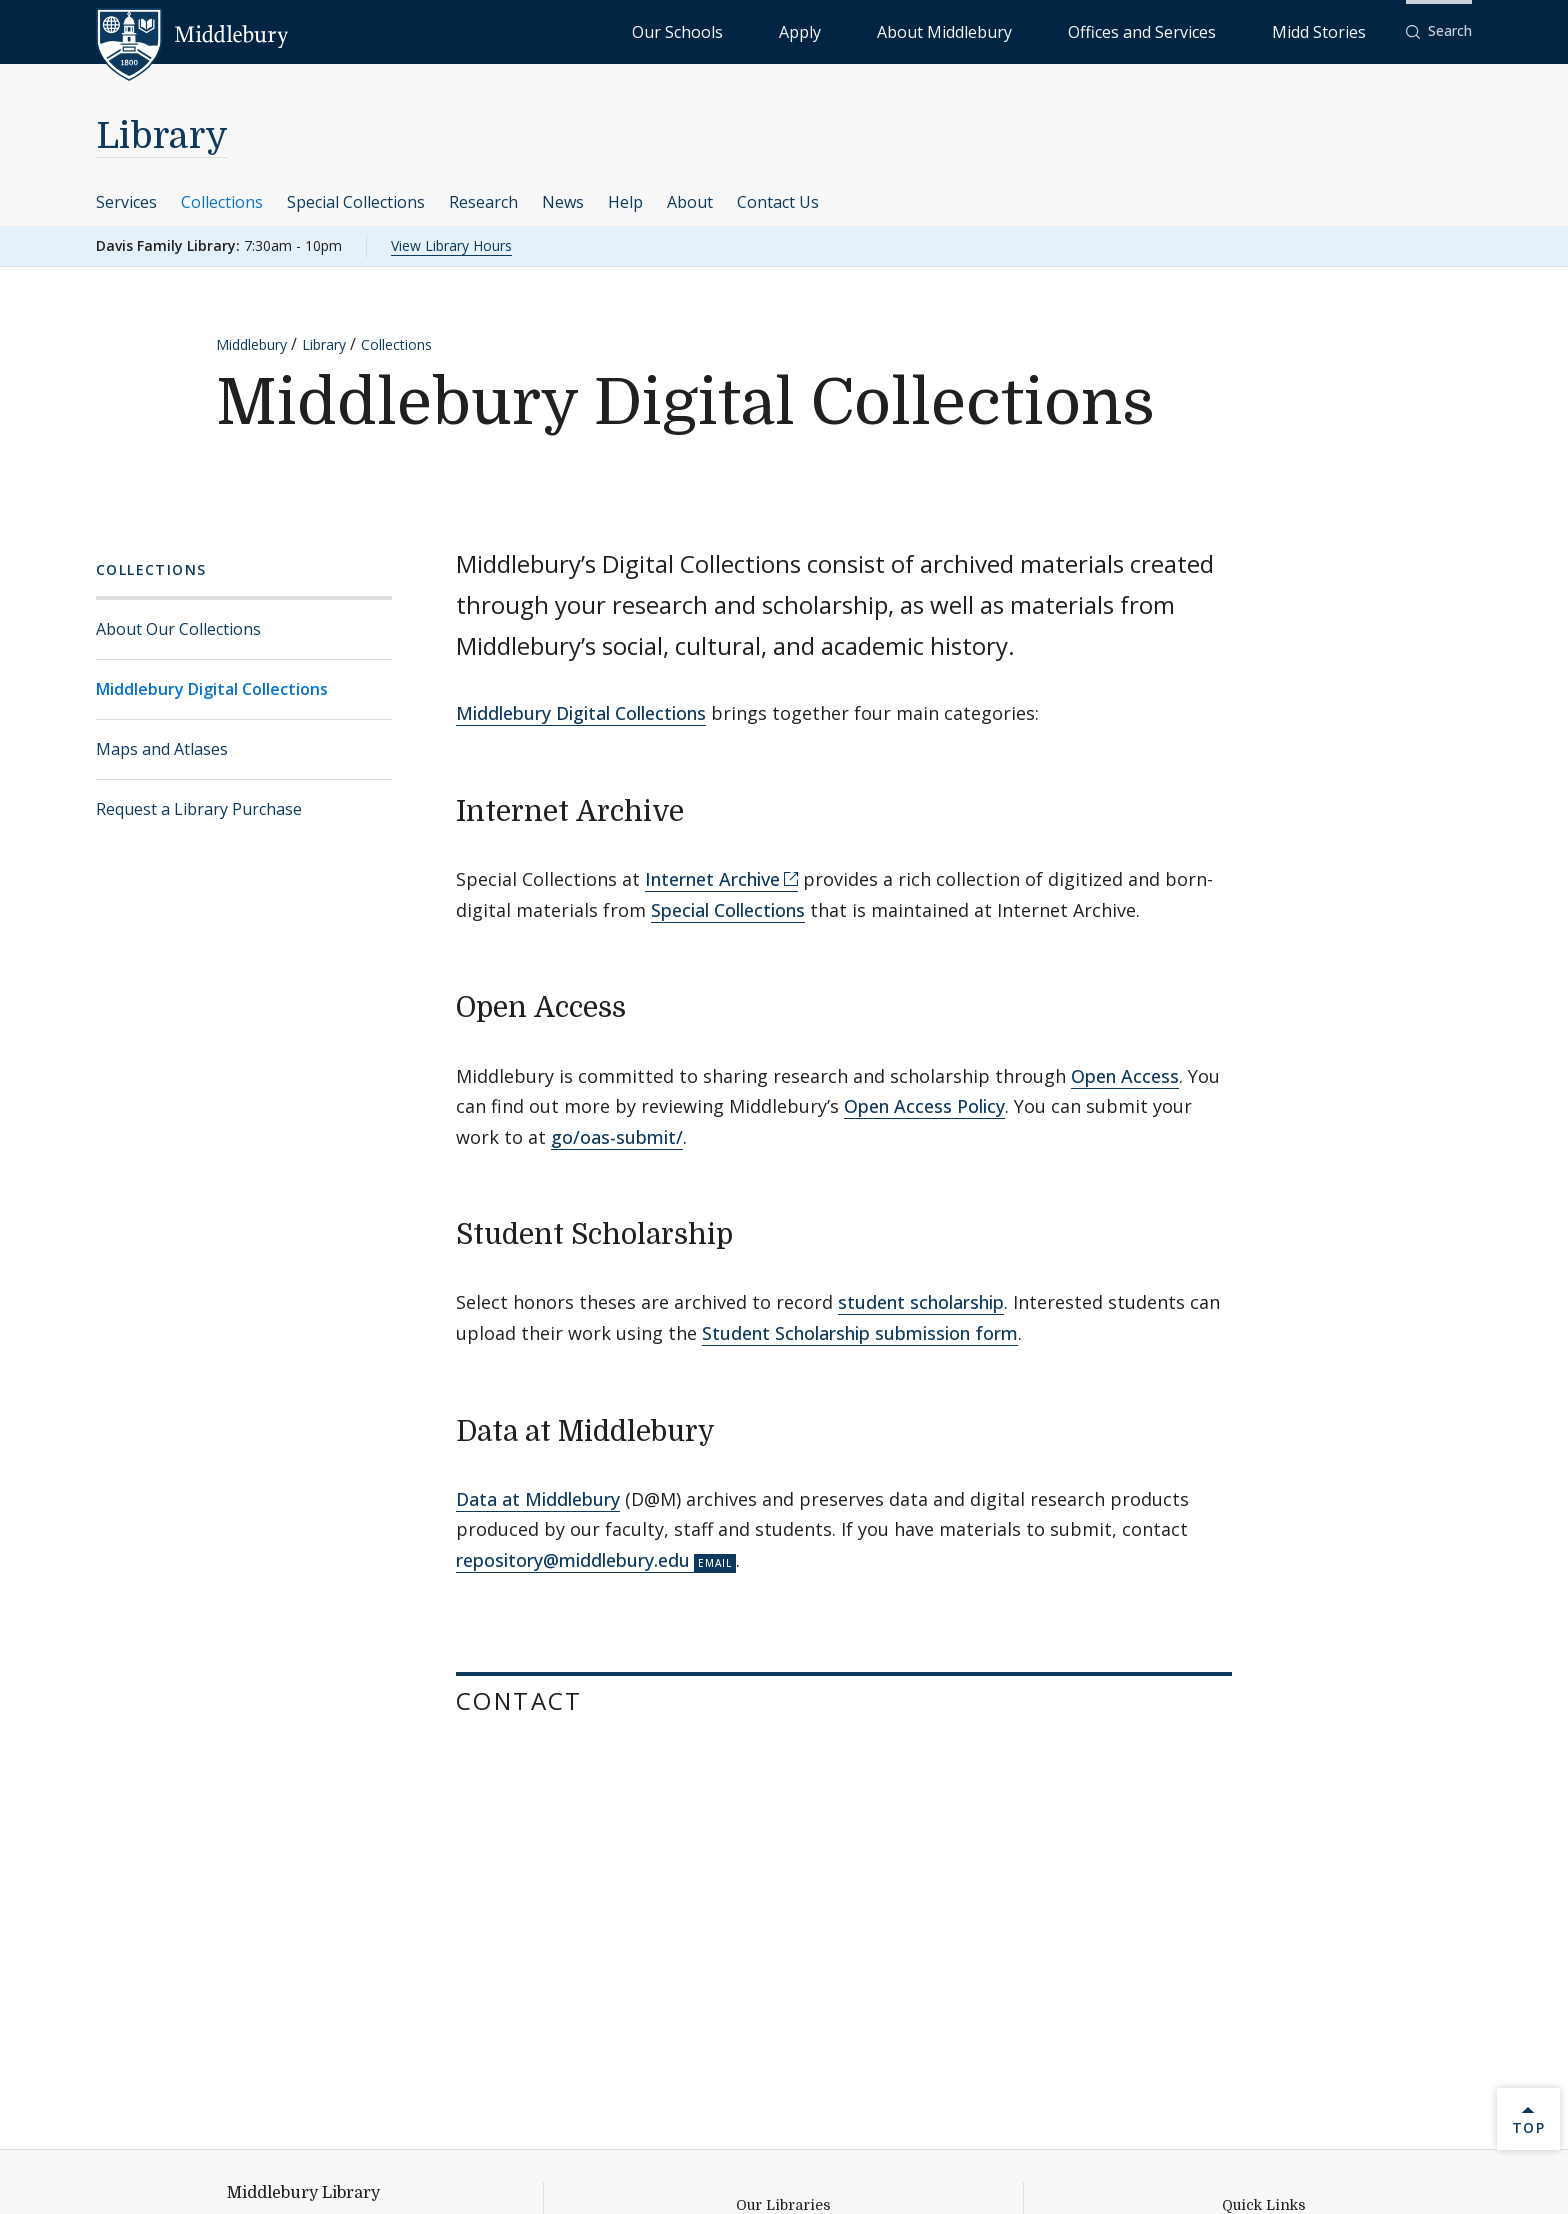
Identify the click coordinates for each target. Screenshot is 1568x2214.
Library (162, 136)
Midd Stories (1341, 30)
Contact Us (778, 202)
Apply (964, 30)
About (690, 202)
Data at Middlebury (538, 1499)
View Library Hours (451, 245)
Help (625, 202)
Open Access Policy (924, 1106)
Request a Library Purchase (199, 809)
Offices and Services (1210, 30)
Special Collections (356, 202)
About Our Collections (178, 629)
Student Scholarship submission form (860, 1333)
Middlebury (251, 344)
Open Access (1125, 1076)
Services (126, 202)
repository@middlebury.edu (573, 1560)
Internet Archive (712, 879)
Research (483, 202)
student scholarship (921, 1302)
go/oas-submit (613, 1137)
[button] (1439, 31)
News (563, 202)
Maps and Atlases (162, 749)
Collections (222, 202)
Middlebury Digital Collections (212, 689)
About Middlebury (1063, 30)
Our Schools (883, 30)
